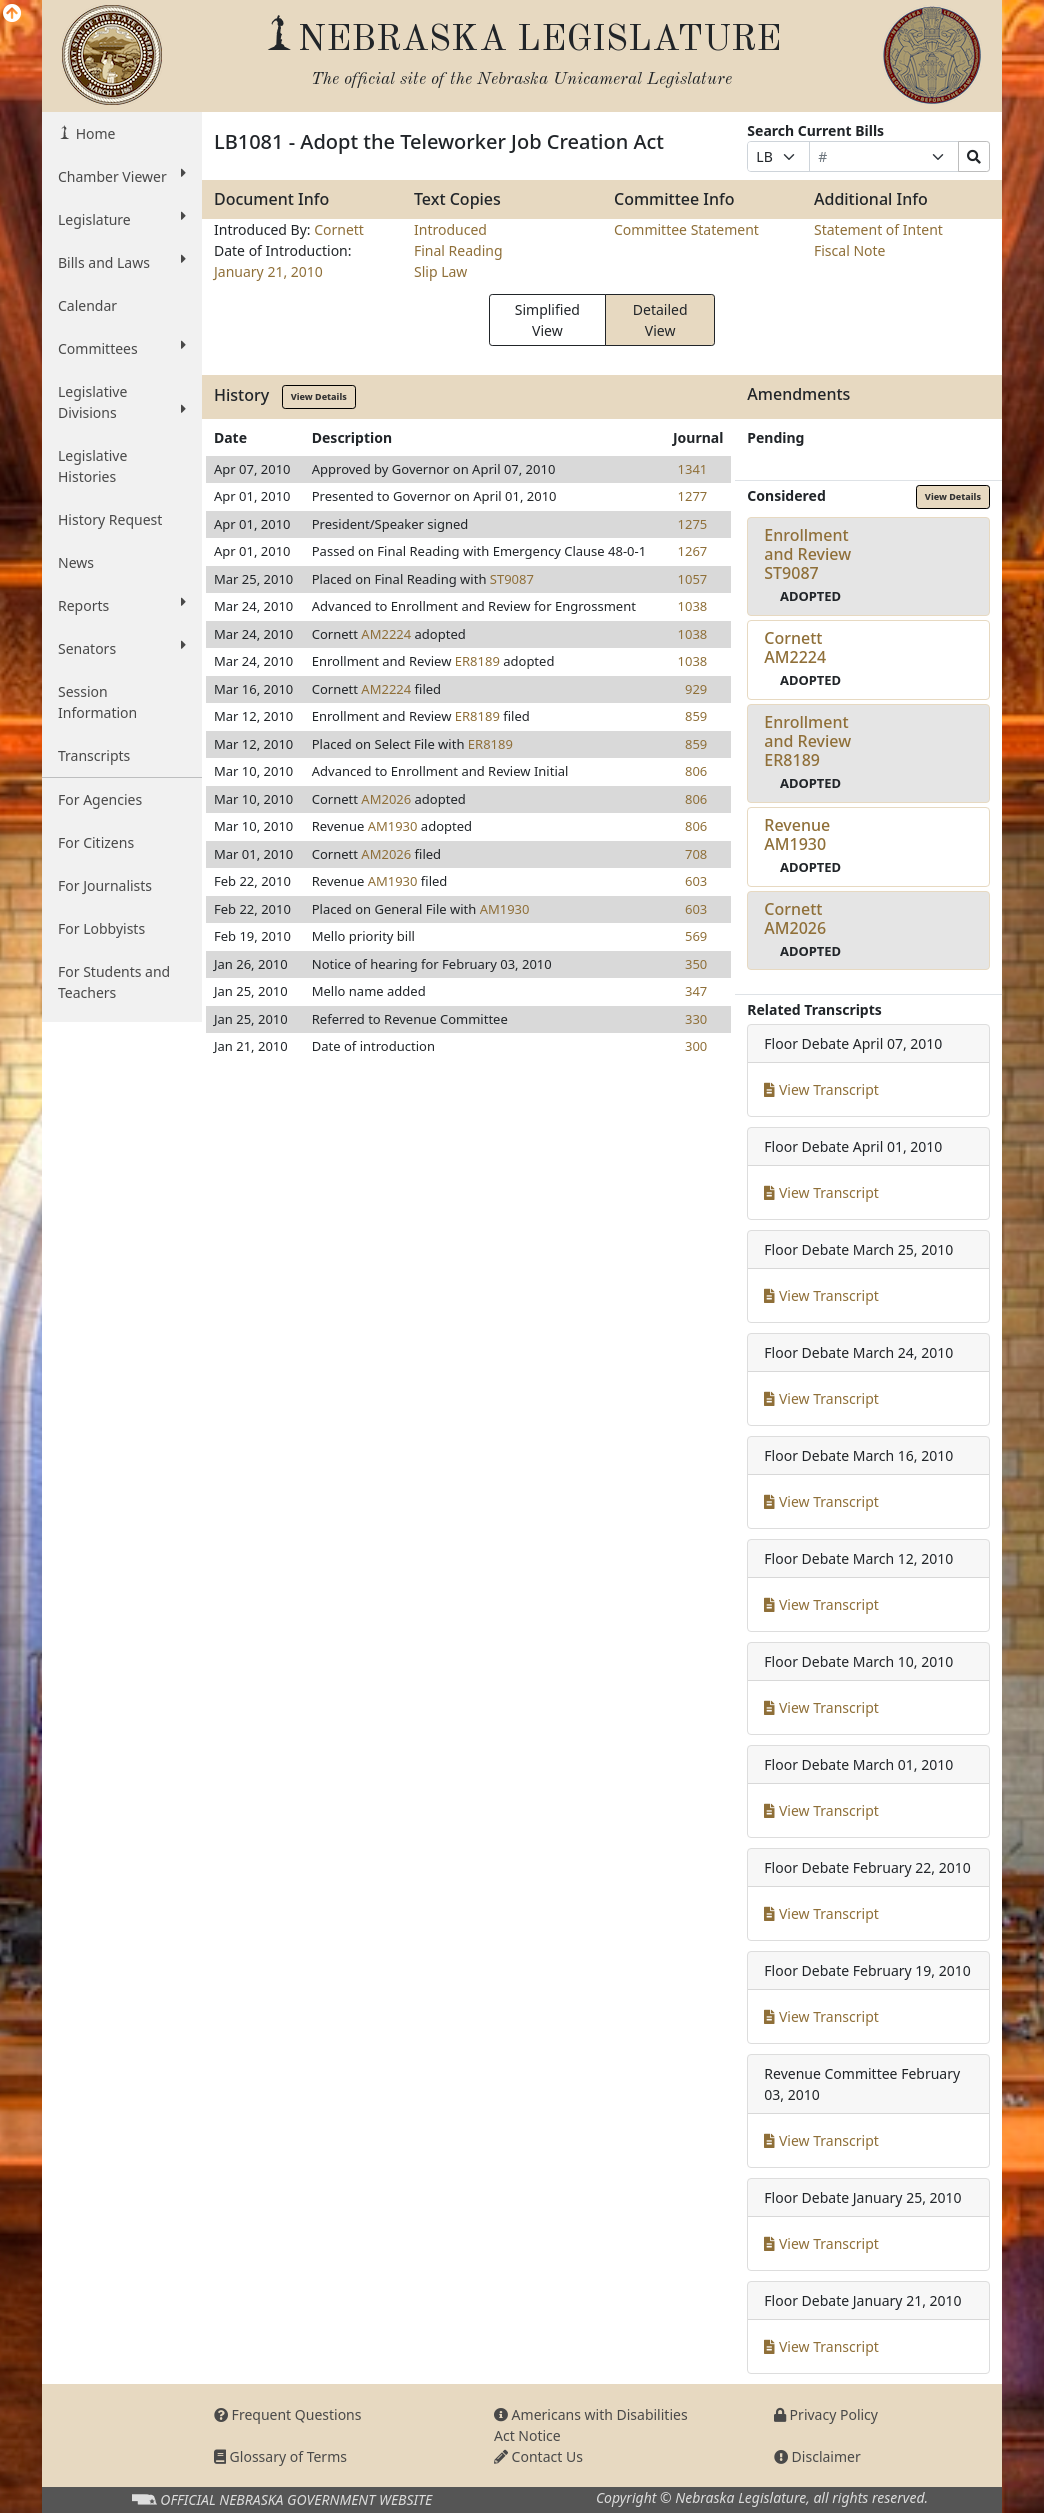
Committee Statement (686, 229)
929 (696, 689)
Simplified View (547, 320)
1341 (693, 469)
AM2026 (386, 799)
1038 (693, 606)
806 (696, 771)
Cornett (339, 229)
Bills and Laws (122, 262)
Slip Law (440, 271)
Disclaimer (817, 2456)
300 (696, 1046)
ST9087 (512, 579)
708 (696, 854)
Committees (122, 348)
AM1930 (393, 826)
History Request (110, 519)
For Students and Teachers (114, 982)
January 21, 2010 (268, 271)
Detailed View (660, 320)
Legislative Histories (92, 466)
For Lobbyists (101, 928)
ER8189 (477, 661)
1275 (693, 524)
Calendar (87, 305)
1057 (693, 579)
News (76, 562)
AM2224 (386, 634)
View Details (319, 396)
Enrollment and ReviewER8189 (807, 741)
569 (696, 936)
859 (696, 716)
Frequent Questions (288, 2414)
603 (696, 881)
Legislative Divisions (122, 402)
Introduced (450, 229)
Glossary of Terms (280, 2456)
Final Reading (458, 250)
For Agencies (100, 799)
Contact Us (538, 2456)
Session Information (97, 702)
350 (696, 964)
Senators (122, 648)
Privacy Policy (826, 2414)
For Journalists (105, 885)
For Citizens (96, 842)
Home (93, 133)
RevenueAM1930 (797, 834)
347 (696, 991)
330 (696, 1019)
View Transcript (821, 1089)
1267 (693, 551)
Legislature (122, 219)
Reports (122, 605)
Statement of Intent (878, 229)
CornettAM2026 (795, 918)
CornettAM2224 (795, 647)
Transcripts (94, 755)
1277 (693, 496)
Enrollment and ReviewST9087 (807, 554)
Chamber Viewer (122, 176)
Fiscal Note (849, 250)
